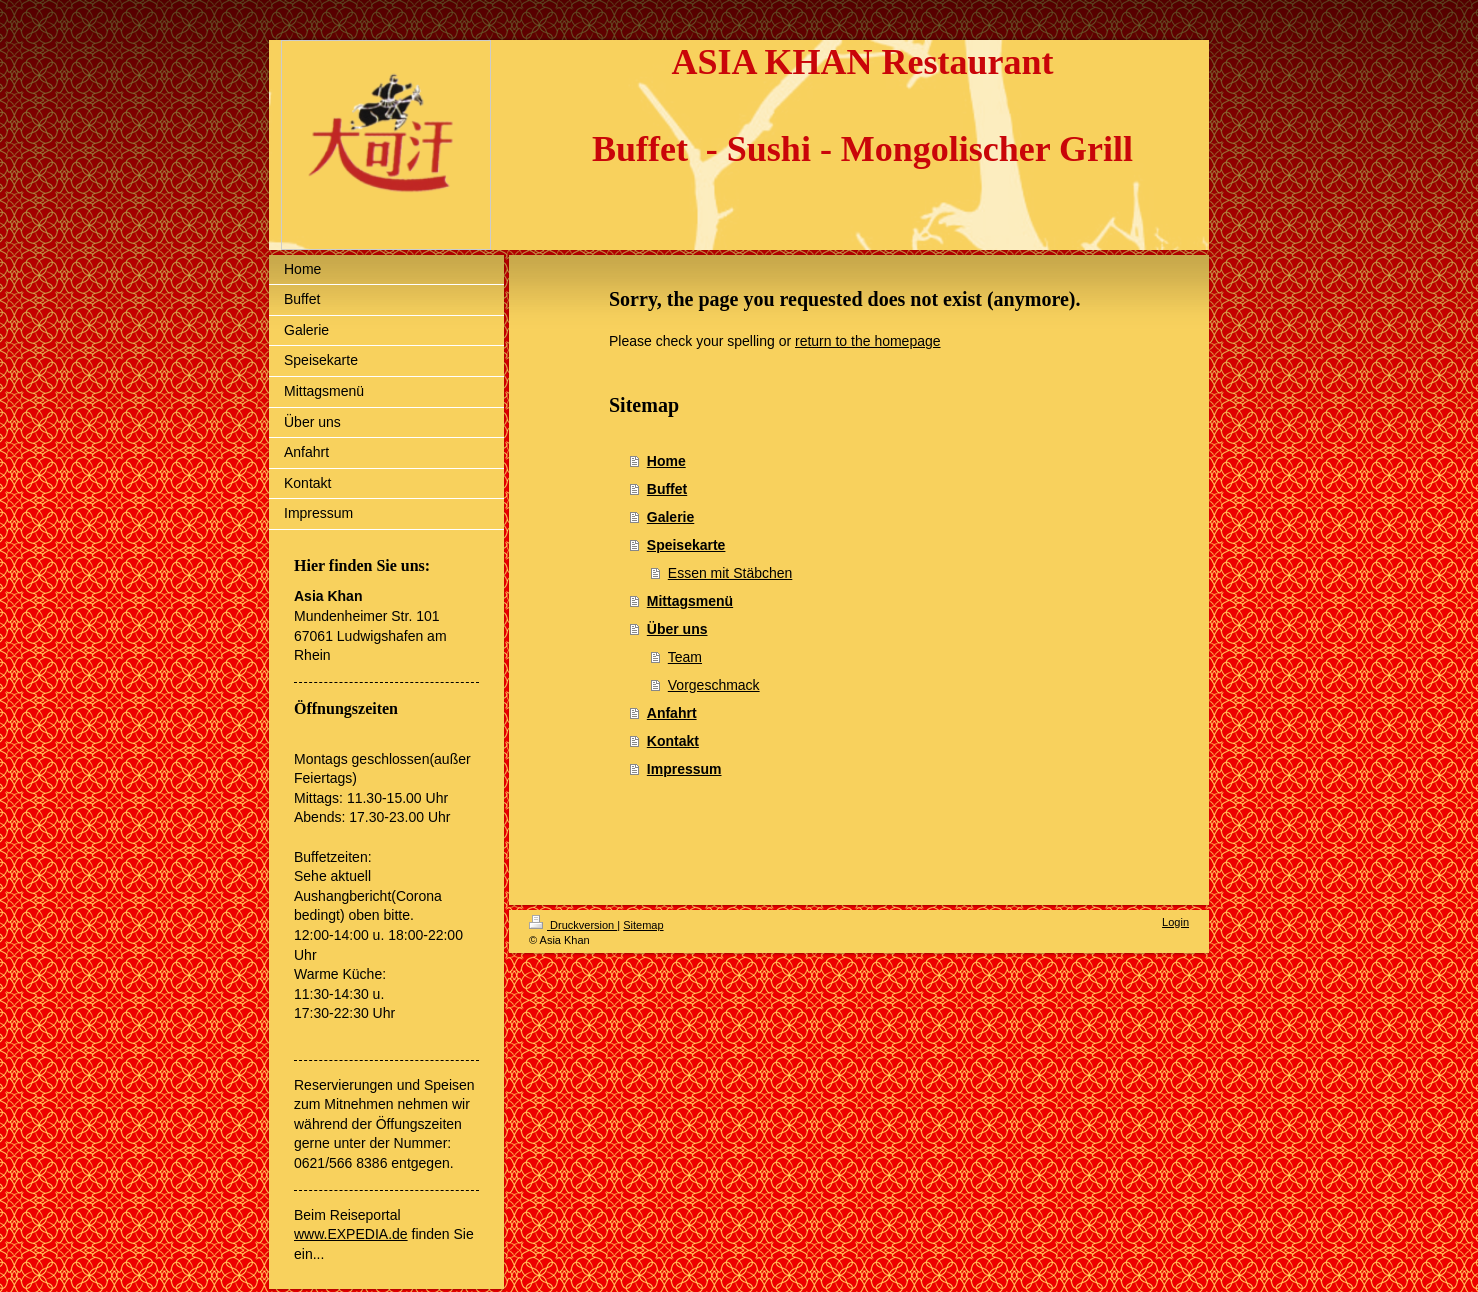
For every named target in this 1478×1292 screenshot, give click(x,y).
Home (666, 461)
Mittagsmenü (690, 601)
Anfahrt (672, 713)
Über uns (677, 629)
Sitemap (643, 925)
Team (685, 657)
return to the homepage (868, 341)
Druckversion (573, 925)
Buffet (667, 489)
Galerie (670, 517)
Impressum (684, 769)
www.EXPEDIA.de (351, 1234)
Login (1175, 922)
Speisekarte (686, 545)
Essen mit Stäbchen (730, 573)
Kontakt (673, 741)
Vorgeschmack (714, 685)
